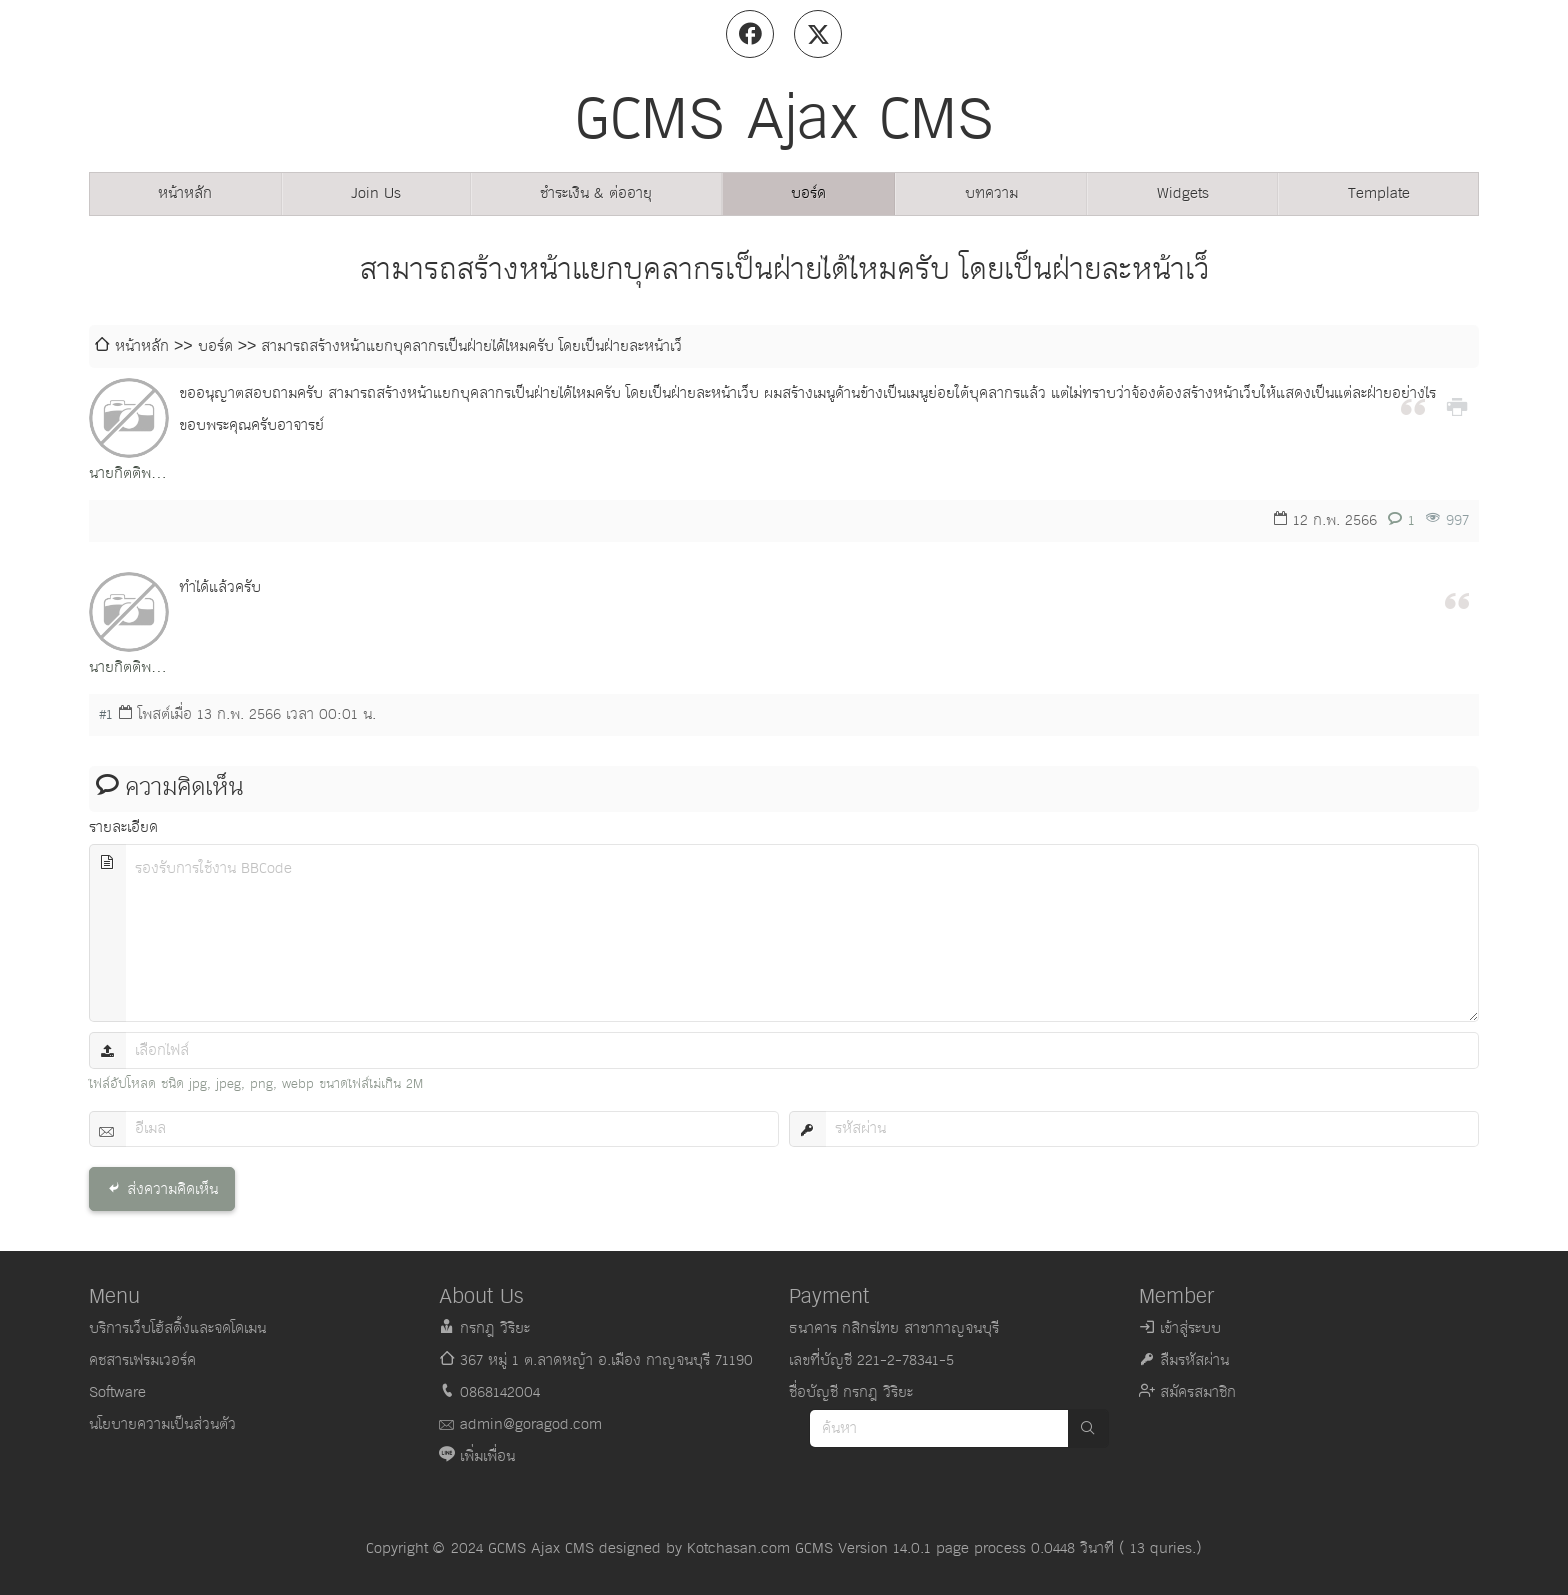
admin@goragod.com (531, 1424)
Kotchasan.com (738, 1548)
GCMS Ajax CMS (541, 1548)
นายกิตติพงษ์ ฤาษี (129, 475)
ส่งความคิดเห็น (172, 1189)
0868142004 (500, 1392)
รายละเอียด (123, 827)
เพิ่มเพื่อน (487, 1456)
